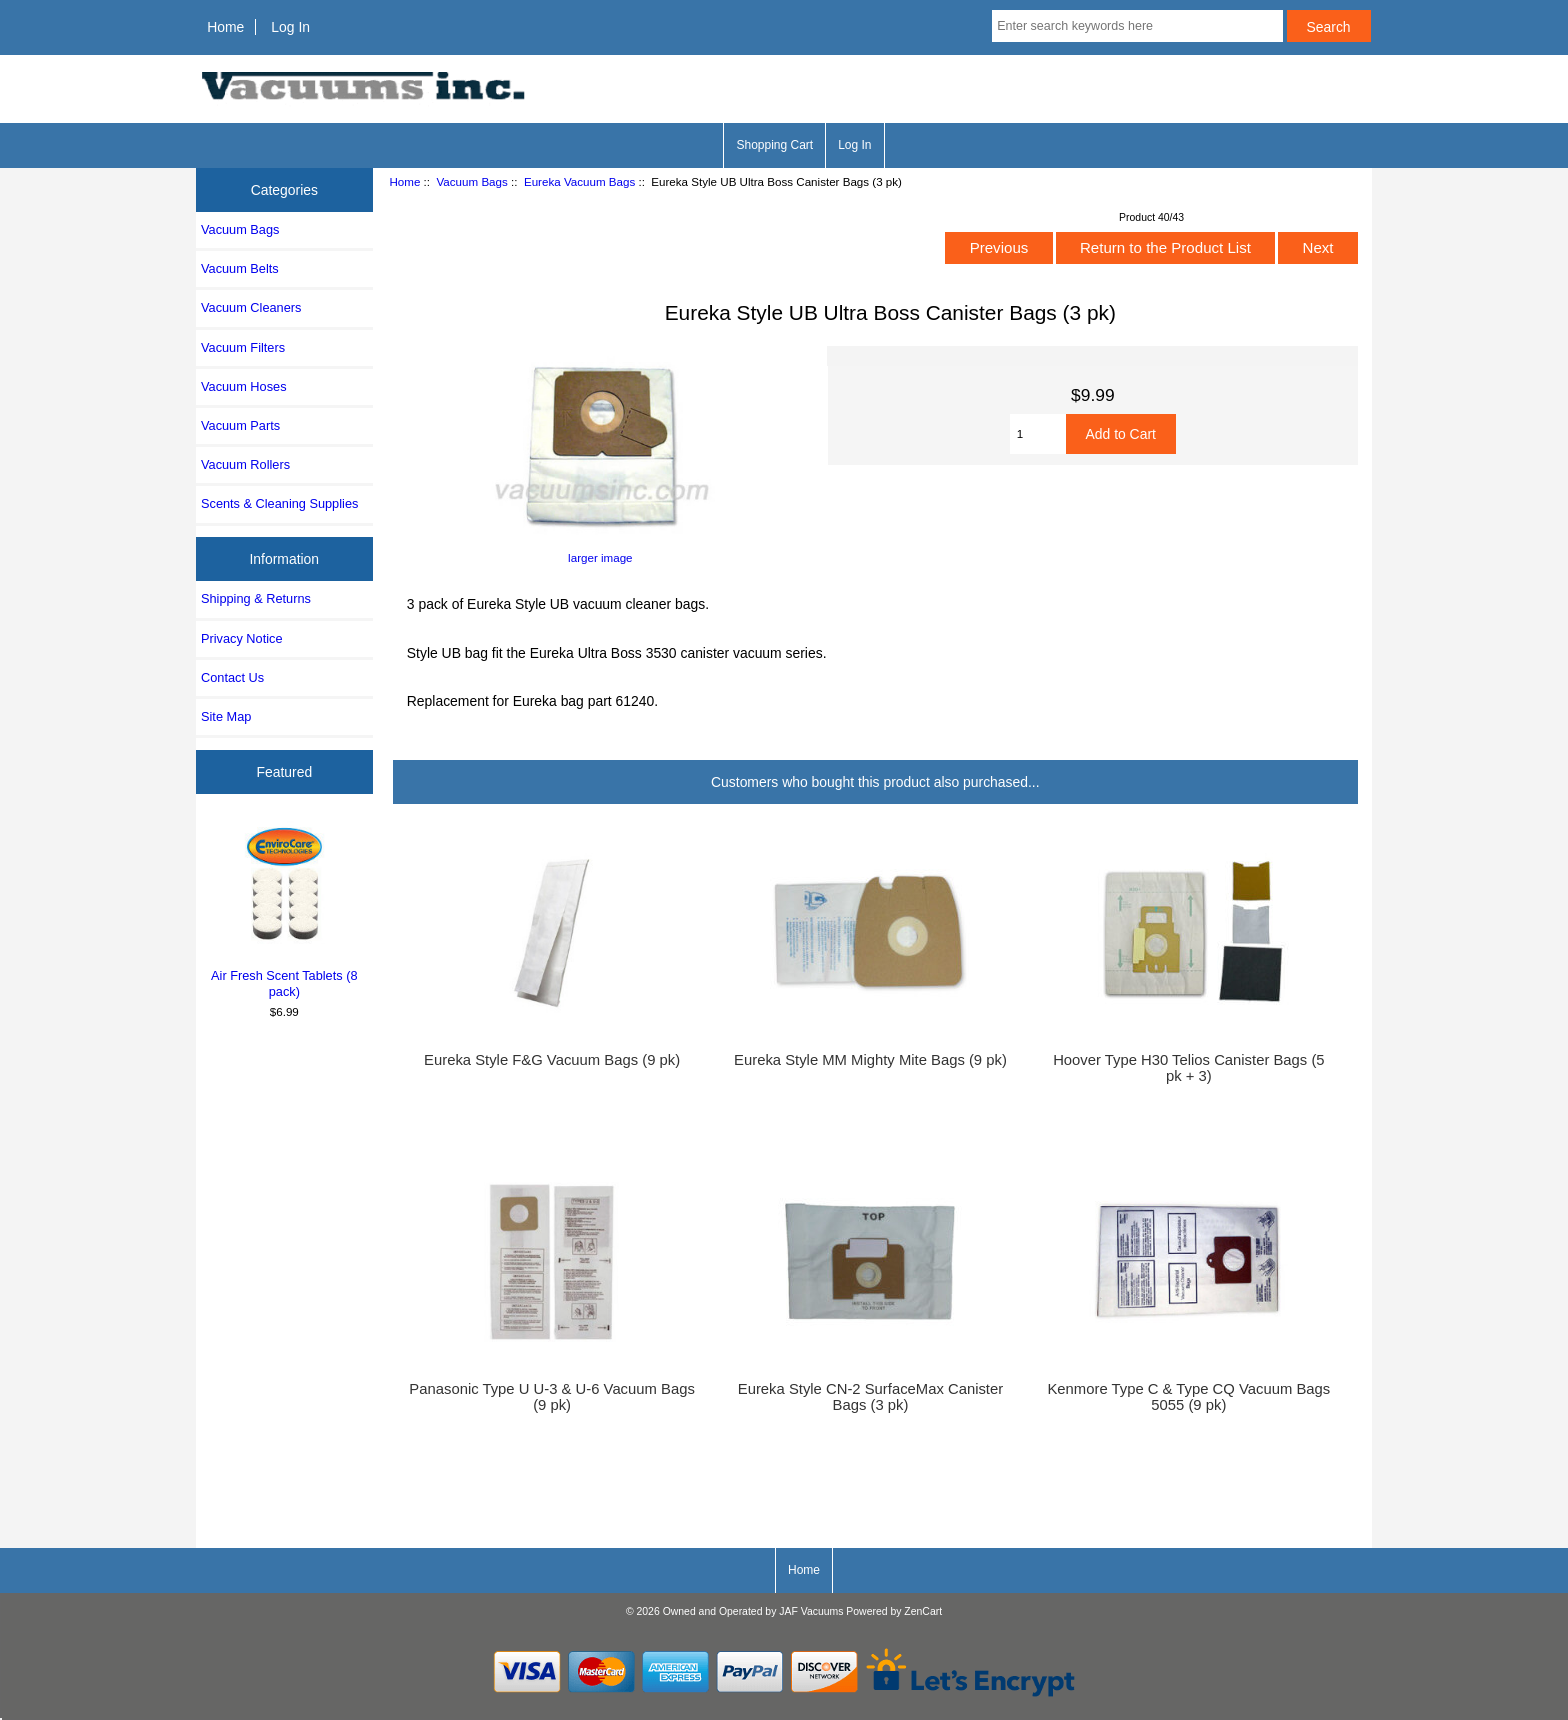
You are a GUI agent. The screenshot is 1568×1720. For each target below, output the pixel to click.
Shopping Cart (774, 145)
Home (225, 27)
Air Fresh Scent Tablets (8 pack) (284, 910)
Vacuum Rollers (245, 464)
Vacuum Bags (471, 181)
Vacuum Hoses (244, 386)
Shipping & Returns (256, 598)
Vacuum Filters (243, 347)
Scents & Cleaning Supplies (279, 503)
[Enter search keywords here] (1137, 26)
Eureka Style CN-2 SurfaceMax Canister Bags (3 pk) (870, 1397)
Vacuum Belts (240, 268)
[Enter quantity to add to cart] (1038, 434)
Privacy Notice (241, 638)
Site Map (226, 716)
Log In (290, 27)
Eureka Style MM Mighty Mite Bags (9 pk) (870, 1060)
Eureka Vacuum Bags (579, 181)
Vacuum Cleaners (251, 307)
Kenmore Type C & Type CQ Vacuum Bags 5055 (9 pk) (1188, 1397)
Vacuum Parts (240, 425)
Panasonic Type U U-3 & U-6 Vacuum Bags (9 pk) (551, 1397)
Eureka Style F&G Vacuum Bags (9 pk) (552, 1060)
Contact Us (232, 677)
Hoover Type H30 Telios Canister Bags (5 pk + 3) (1188, 1068)
